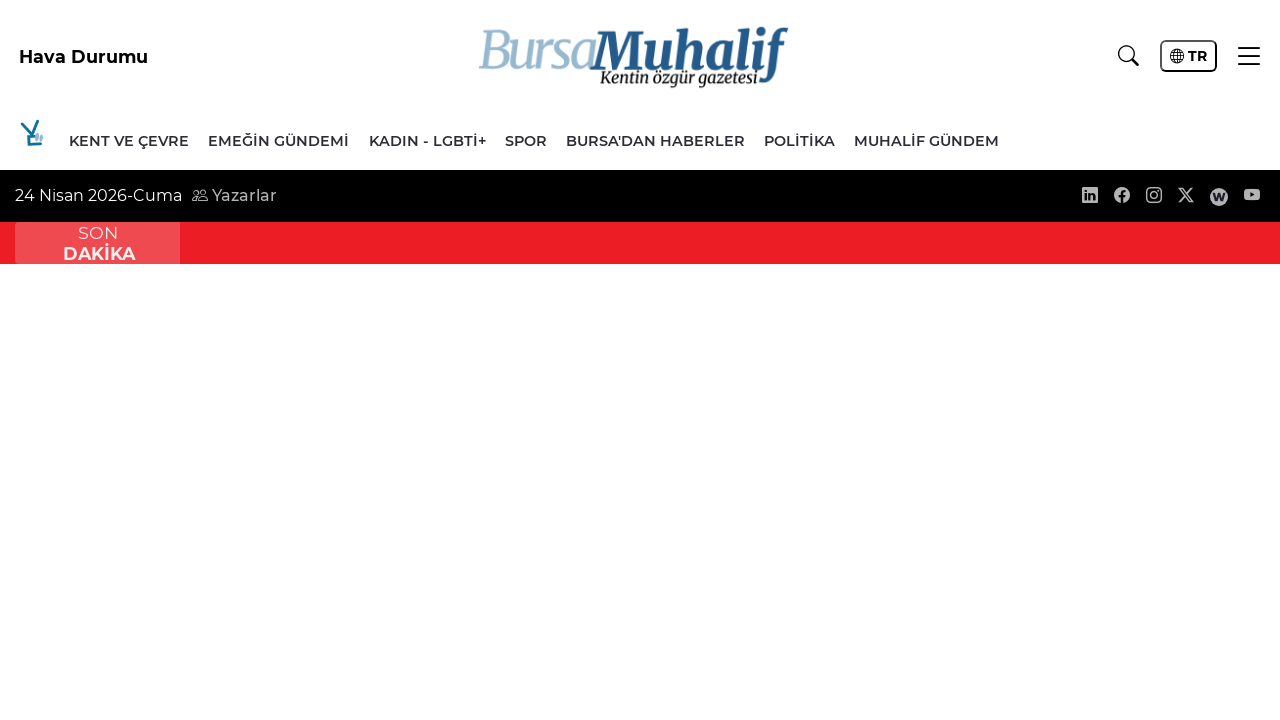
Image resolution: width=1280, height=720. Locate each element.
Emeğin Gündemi (278, 141)
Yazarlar (234, 195)
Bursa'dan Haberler (655, 141)
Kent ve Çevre (129, 141)
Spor (526, 141)
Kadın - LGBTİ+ (427, 141)
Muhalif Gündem (926, 141)
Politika (799, 141)
